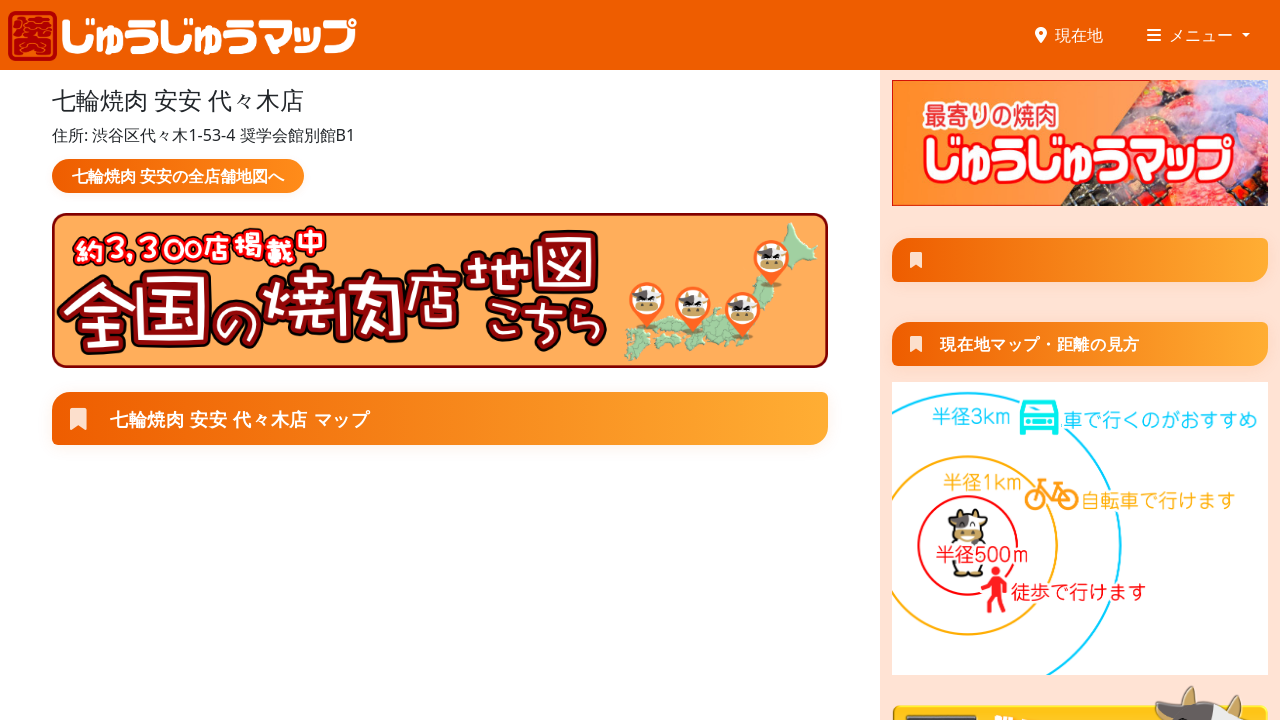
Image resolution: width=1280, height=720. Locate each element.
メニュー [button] (1192, 35)
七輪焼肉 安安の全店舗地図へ (178, 176)
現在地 (1069, 35)
